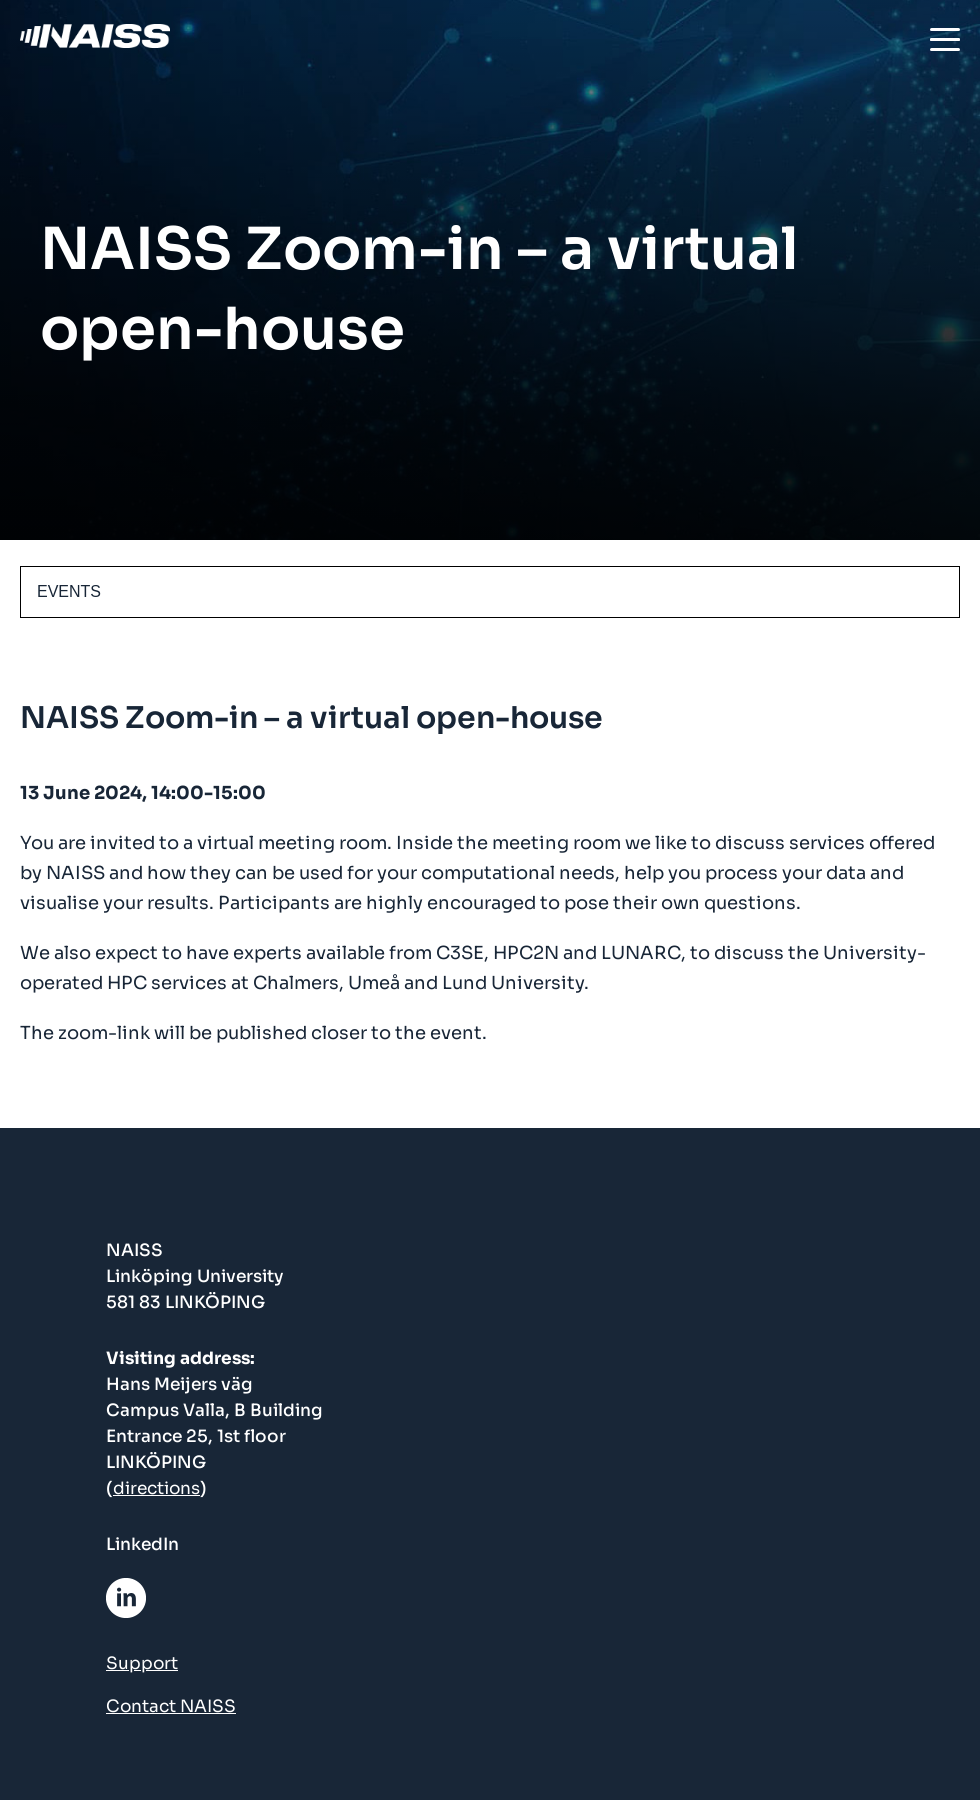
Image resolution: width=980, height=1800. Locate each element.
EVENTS (69, 591)
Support (142, 1663)
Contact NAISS (171, 1706)
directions (156, 1488)
